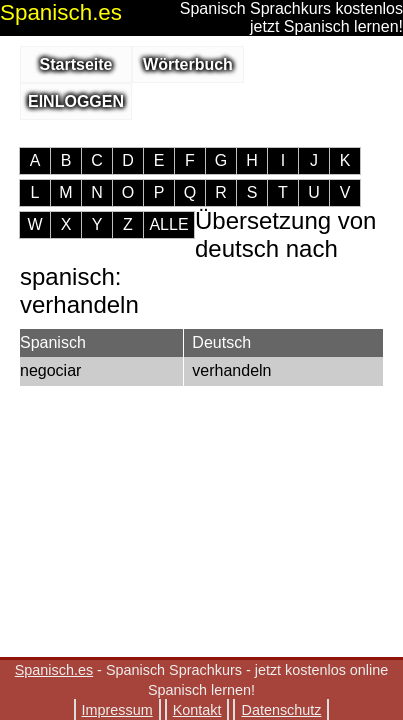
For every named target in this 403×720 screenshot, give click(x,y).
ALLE (168, 225)
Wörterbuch (188, 64)
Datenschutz (281, 710)
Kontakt (197, 710)
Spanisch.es (54, 670)
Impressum (117, 710)
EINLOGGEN (76, 101)
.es (61, 12)
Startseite (76, 64)
